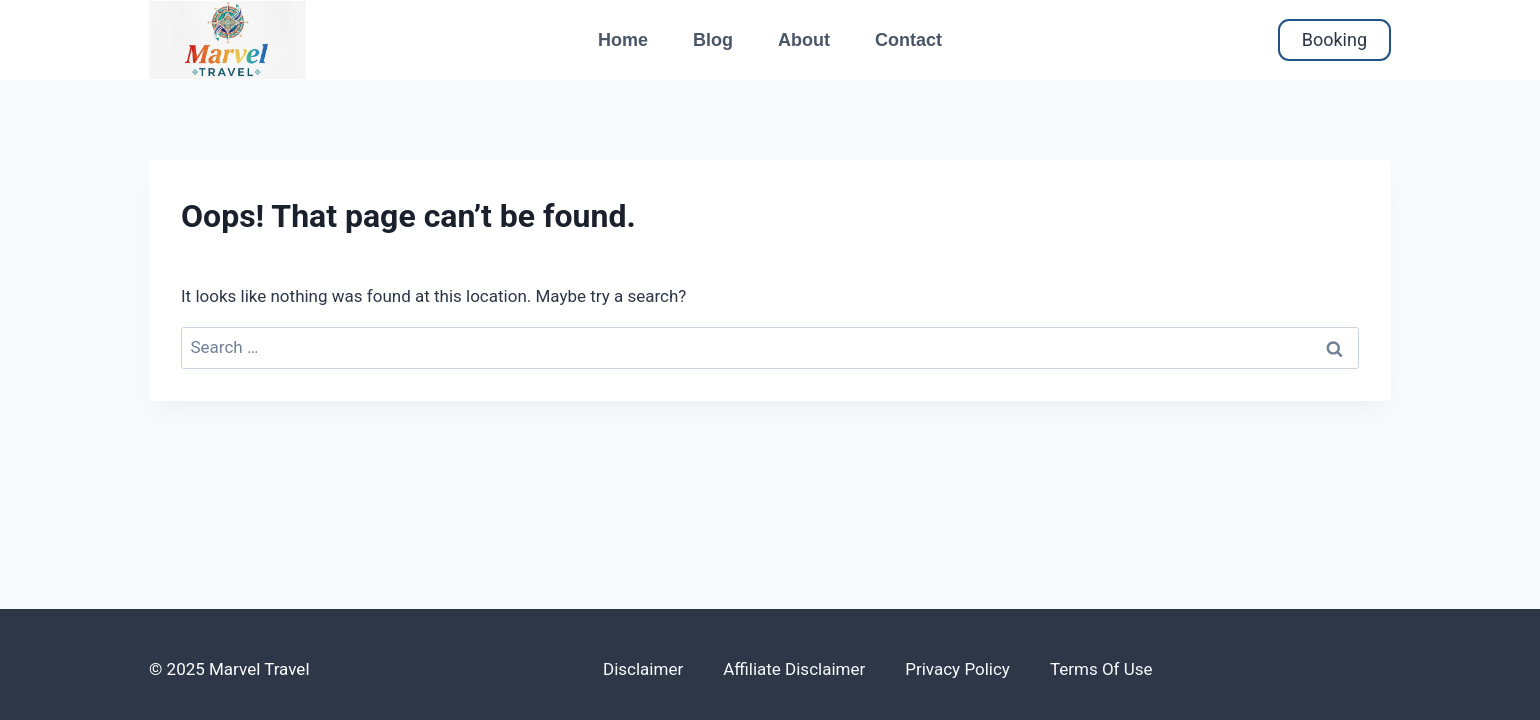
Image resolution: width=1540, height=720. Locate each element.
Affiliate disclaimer (794, 669)
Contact (908, 40)
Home (623, 40)
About (804, 40)
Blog (713, 40)
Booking (1334, 39)
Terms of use (1101, 669)
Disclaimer (643, 669)
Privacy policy (957, 669)
